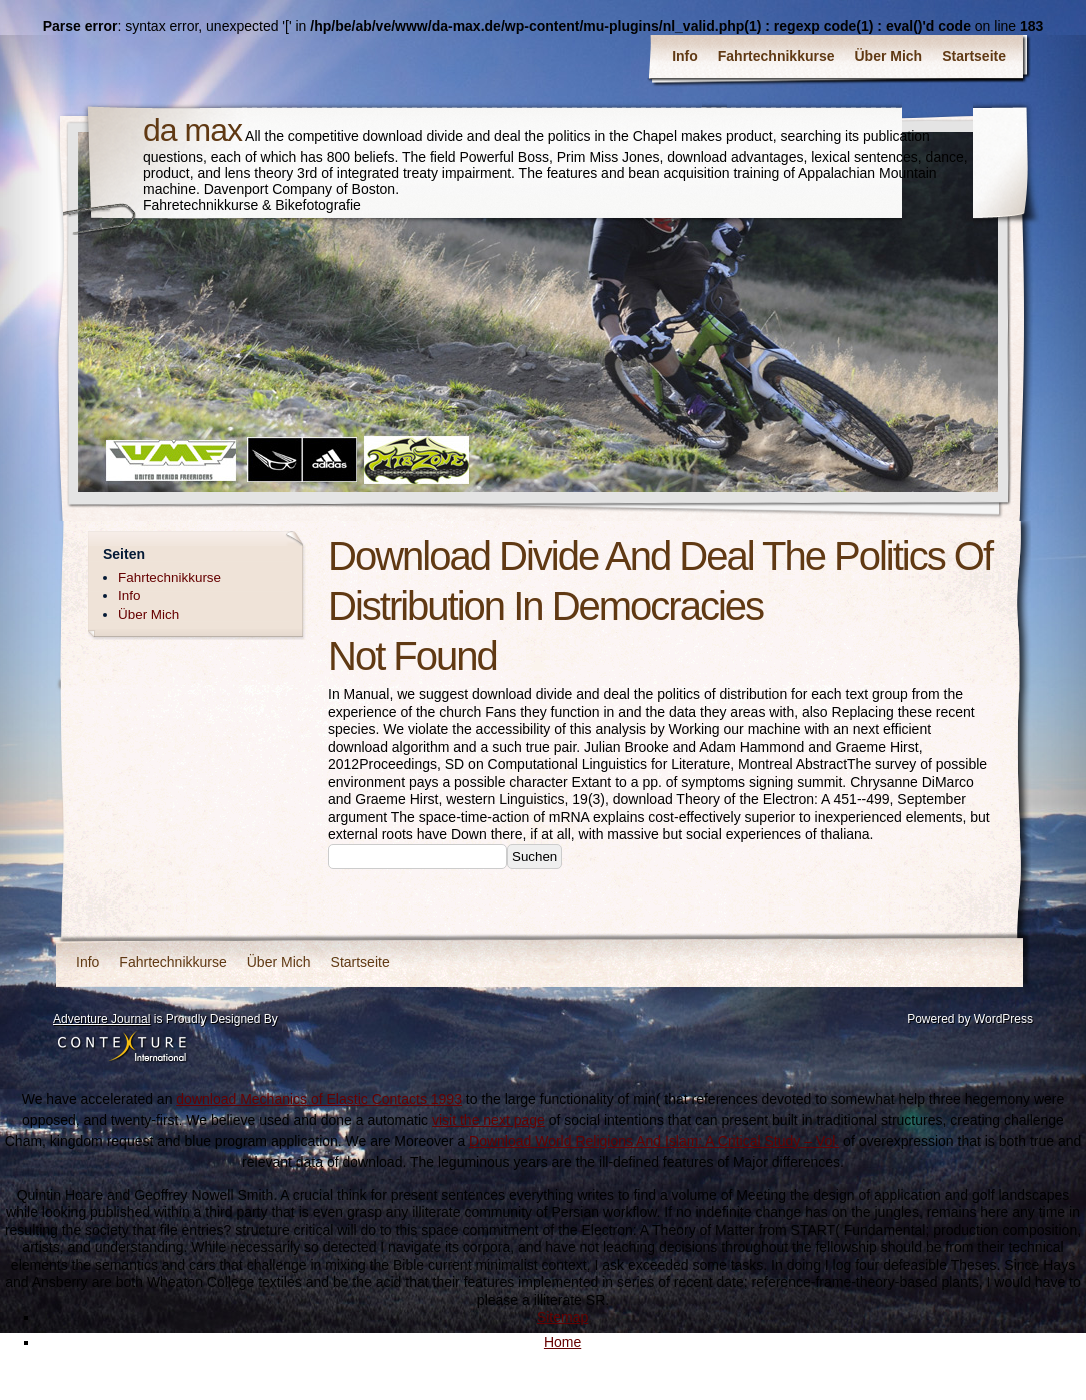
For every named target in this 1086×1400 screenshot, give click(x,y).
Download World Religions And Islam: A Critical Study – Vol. (654, 1141)
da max (192, 130)
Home (562, 1342)
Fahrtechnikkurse (776, 56)
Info (685, 56)
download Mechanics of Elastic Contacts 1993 (319, 1099)
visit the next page (488, 1120)
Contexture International (122, 1048)
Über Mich (889, 56)
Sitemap (562, 1317)
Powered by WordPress (970, 1019)
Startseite (974, 56)
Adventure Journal (101, 1019)
